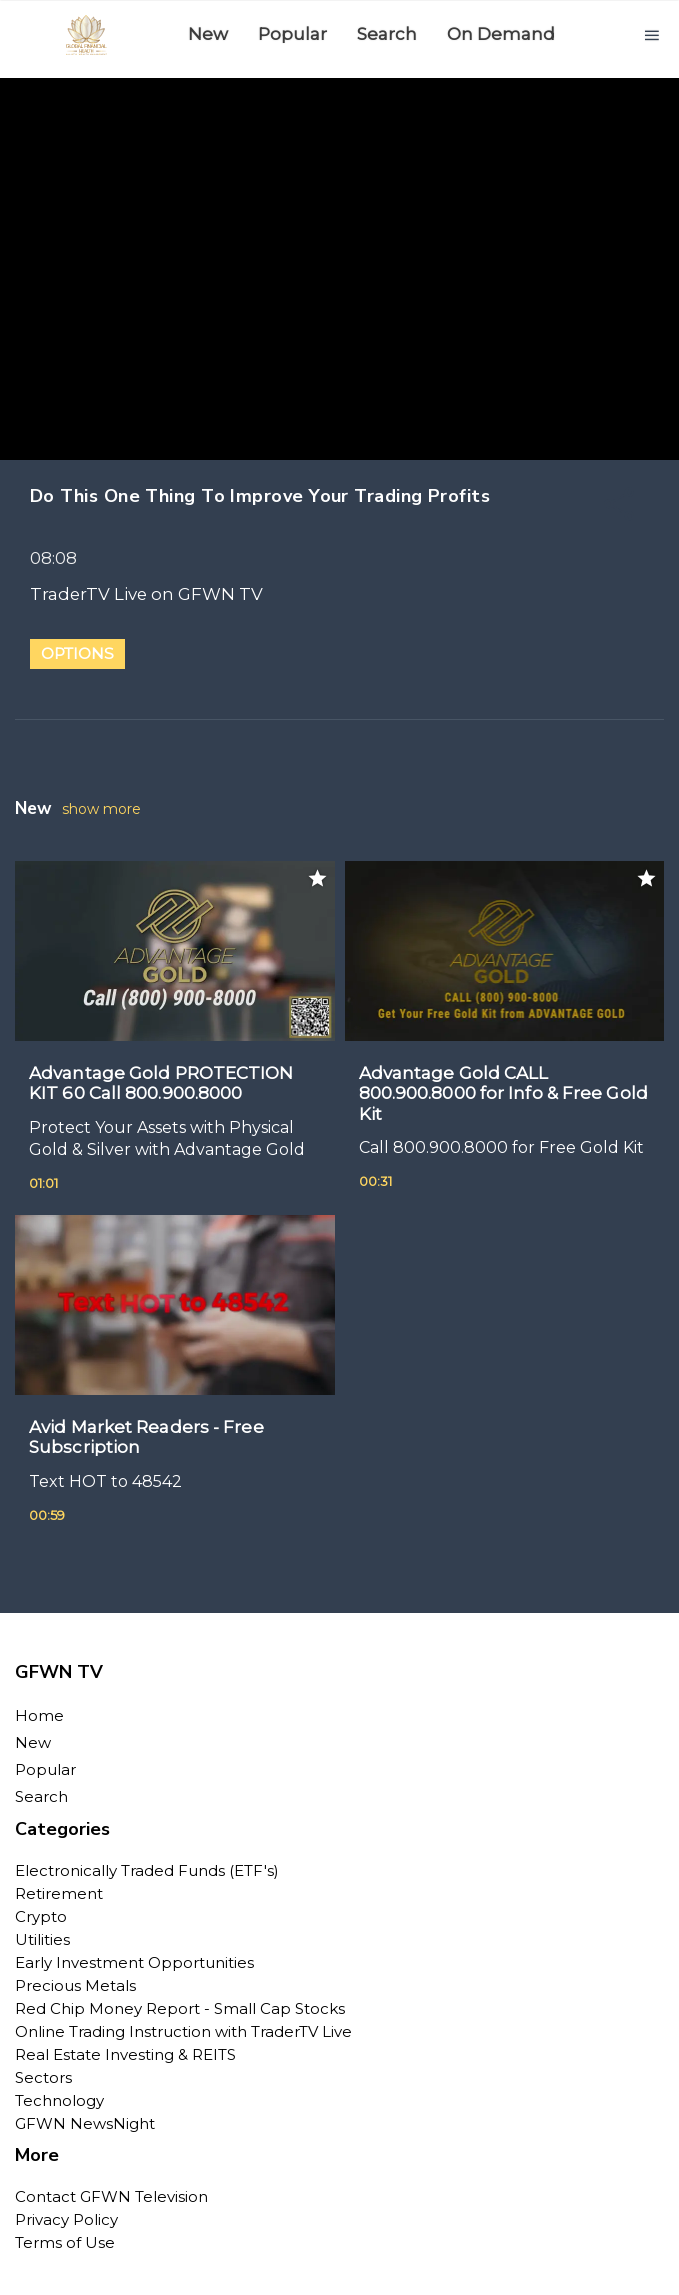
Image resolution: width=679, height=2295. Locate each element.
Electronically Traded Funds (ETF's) (147, 1870)
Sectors (43, 2077)
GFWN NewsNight (85, 2123)
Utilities (42, 1939)
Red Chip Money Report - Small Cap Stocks (180, 2008)
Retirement (59, 1893)
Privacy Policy (66, 2219)
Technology (59, 2100)
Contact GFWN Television (111, 2196)
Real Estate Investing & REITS (125, 2054)
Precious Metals (75, 1985)
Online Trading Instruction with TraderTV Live (183, 2031)
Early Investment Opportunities (134, 1962)
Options (77, 653)
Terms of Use (65, 2242)
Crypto (41, 1916)
